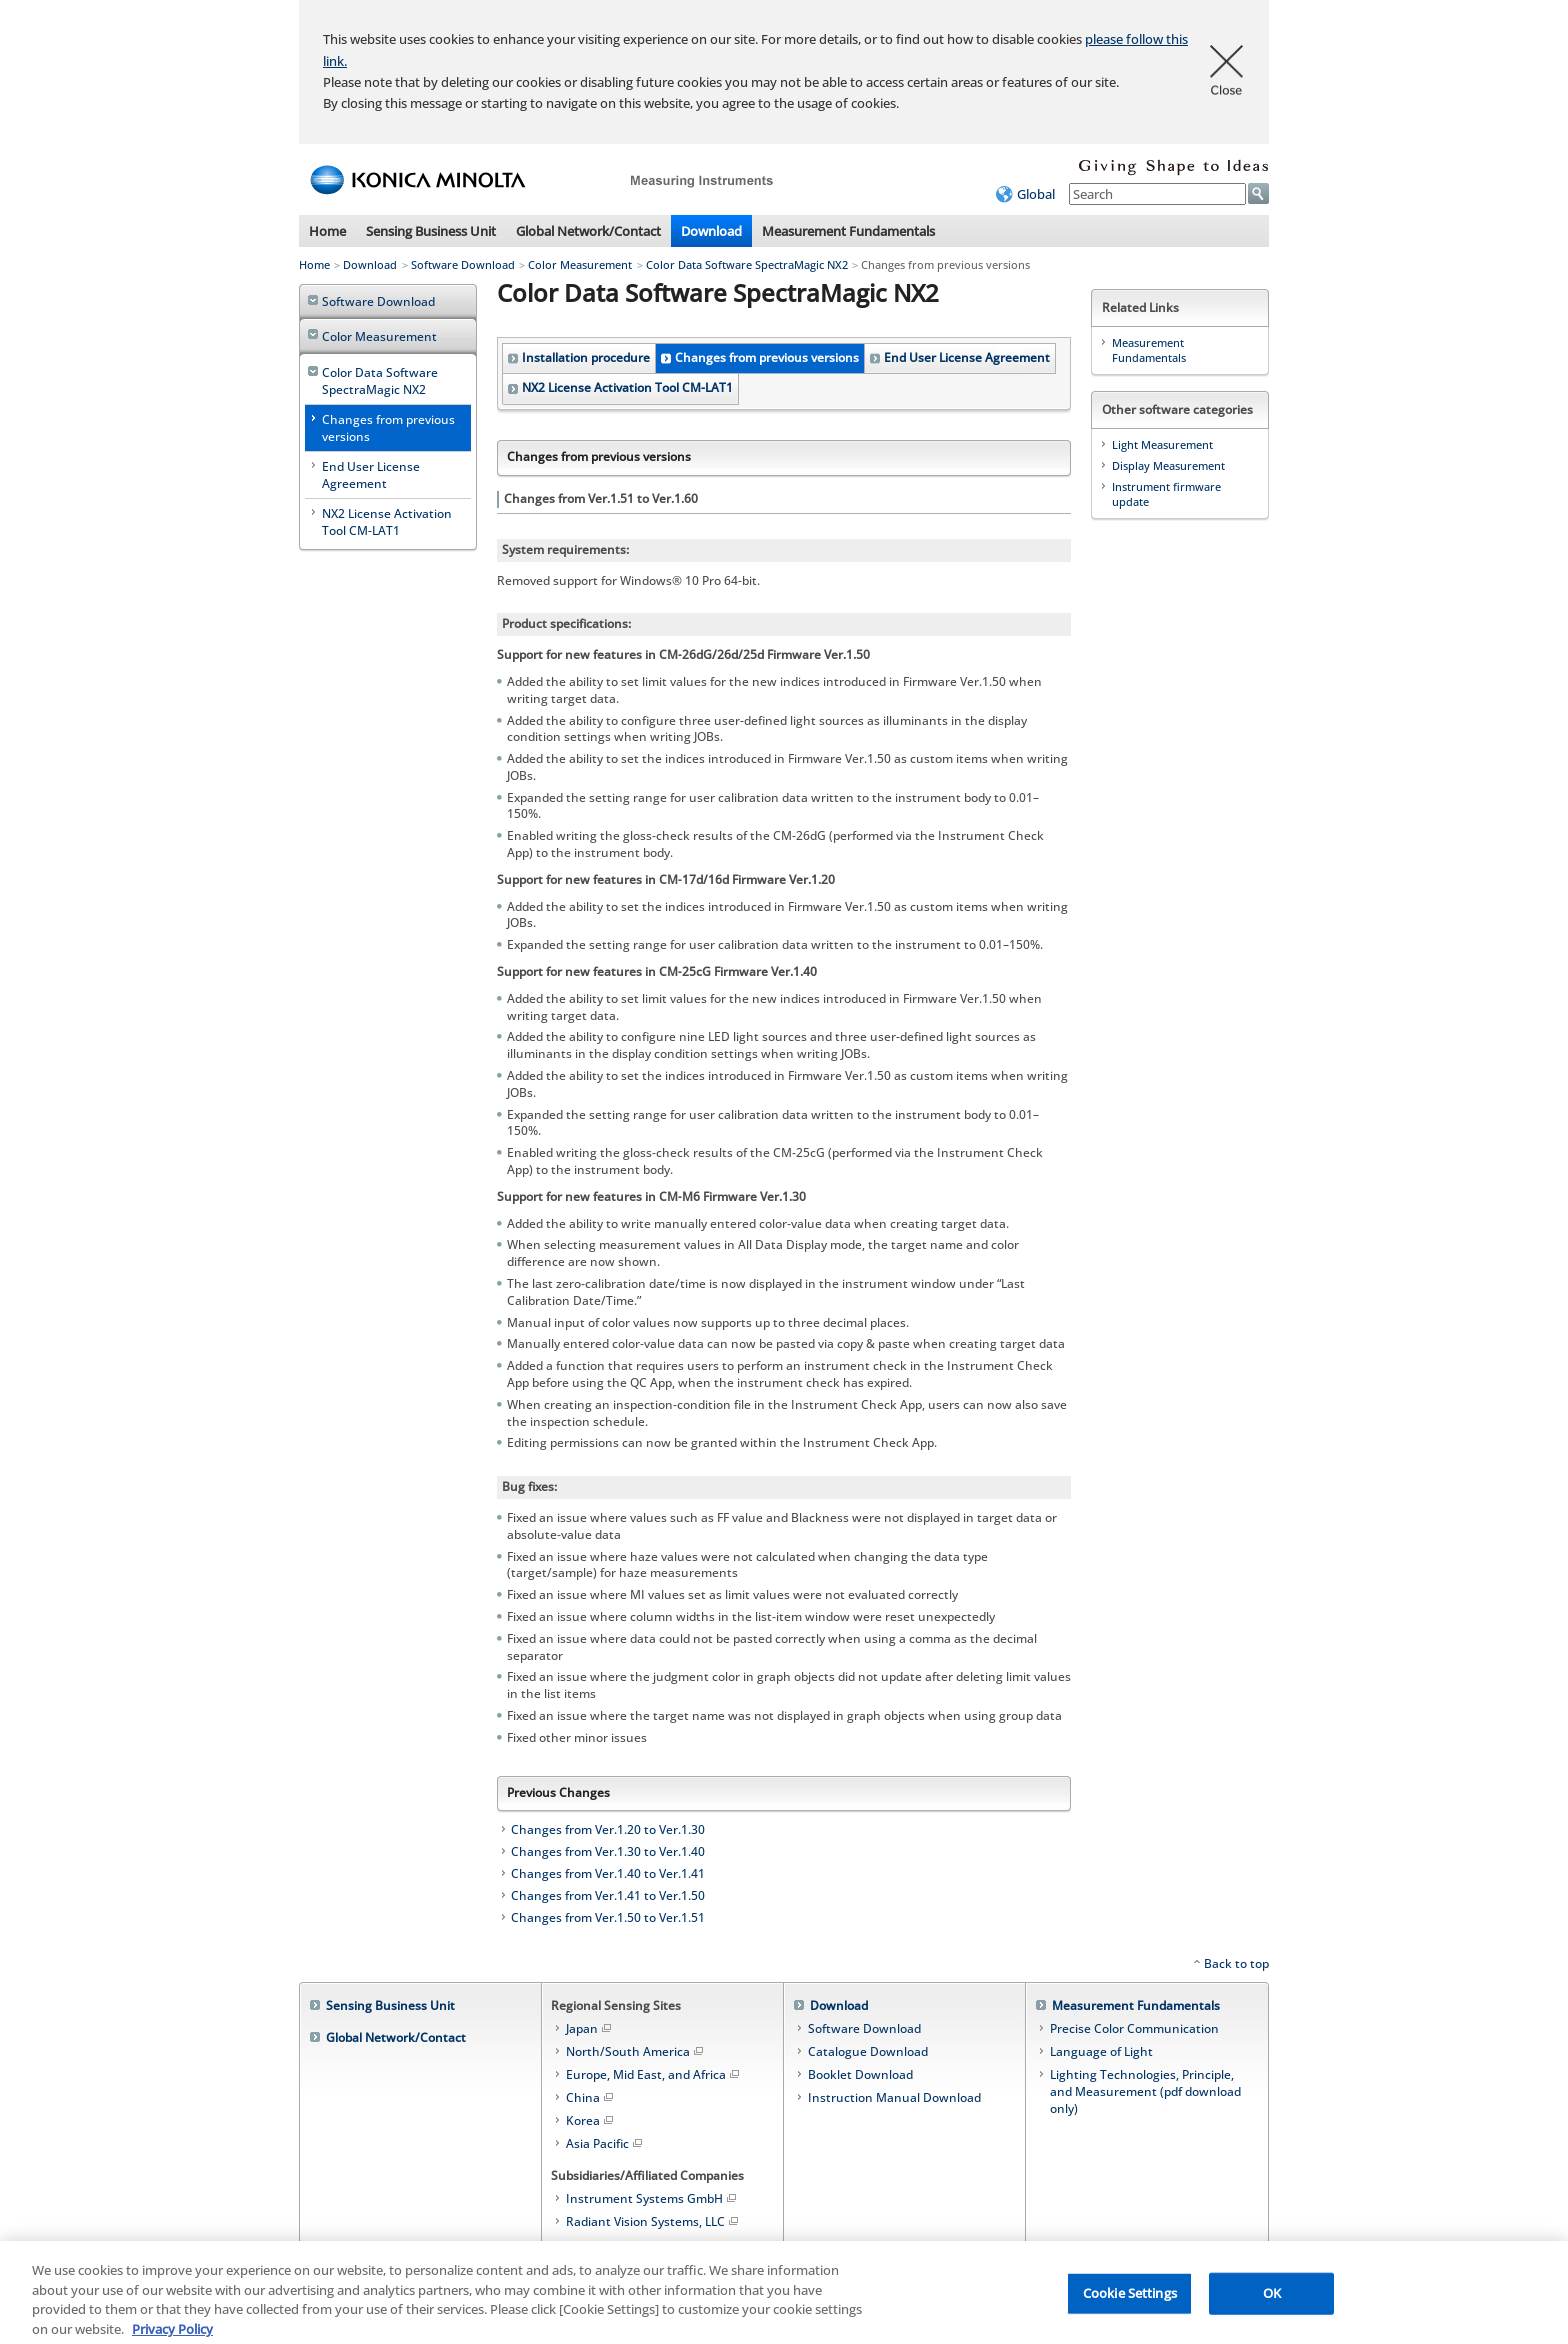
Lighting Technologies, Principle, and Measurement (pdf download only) (1145, 2091)
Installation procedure (586, 357)
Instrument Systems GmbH (652, 2198)
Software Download (463, 264)
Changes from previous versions (767, 357)
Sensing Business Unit (431, 231)
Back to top (1236, 1963)
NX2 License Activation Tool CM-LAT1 (627, 387)
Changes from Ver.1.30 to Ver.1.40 (608, 1851)
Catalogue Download (868, 2051)
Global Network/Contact (588, 231)
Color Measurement (580, 264)
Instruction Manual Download (894, 2097)
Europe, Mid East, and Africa (654, 2074)
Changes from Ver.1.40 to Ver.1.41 (608, 1873)
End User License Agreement (967, 357)
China (591, 2097)
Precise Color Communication (1134, 2028)
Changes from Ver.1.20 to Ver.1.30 (608, 1829)
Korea (591, 2120)
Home (327, 231)
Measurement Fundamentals (848, 231)
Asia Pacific (605, 2143)
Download (711, 231)
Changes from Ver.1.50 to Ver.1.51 (608, 1917)
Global (1036, 194)
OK (1272, 2302)
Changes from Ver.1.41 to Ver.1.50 (608, 1895)
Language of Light (1101, 2051)
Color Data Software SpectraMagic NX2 (747, 264)
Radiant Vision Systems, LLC (653, 2221)
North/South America (636, 2051)
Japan (590, 2028)
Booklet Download (860, 2074)
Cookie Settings (1130, 2302)
